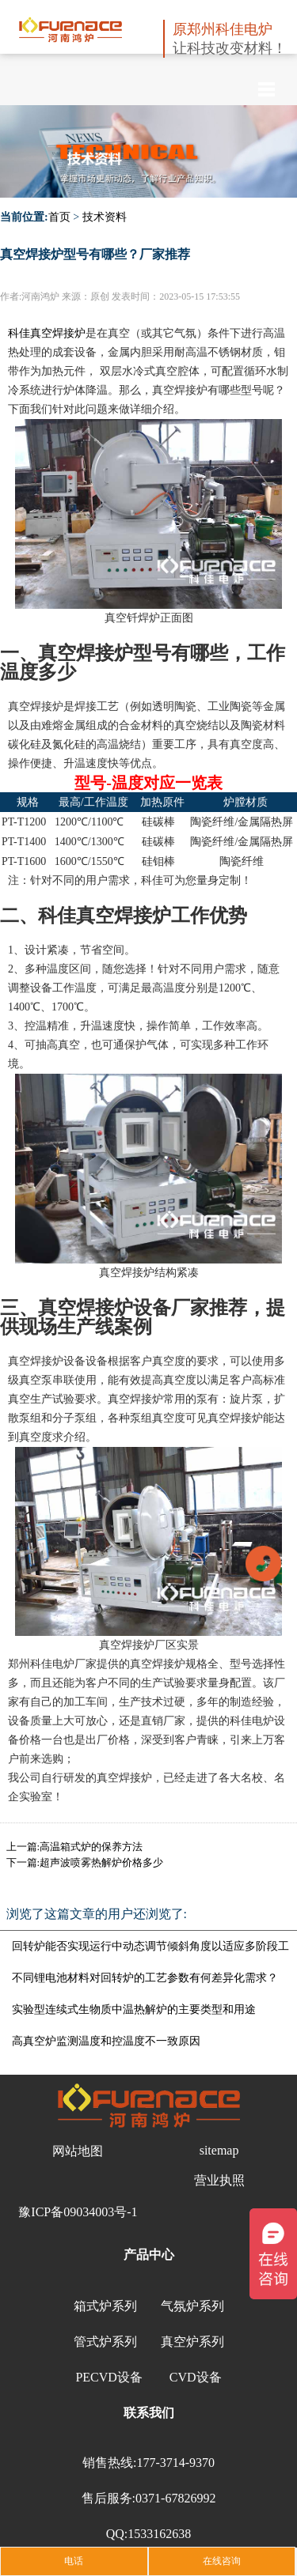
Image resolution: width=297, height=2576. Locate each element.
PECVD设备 (108, 2377)
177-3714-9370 (175, 2462)
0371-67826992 (175, 2498)
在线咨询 (222, 2561)
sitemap (219, 2150)
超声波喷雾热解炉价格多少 (101, 1862)
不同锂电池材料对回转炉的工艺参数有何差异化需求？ (145, 1978)
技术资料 (104, 217)
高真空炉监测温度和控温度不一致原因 (106, 2041)
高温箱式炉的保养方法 (91, 1847)
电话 (73, 2561)
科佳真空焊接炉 (47, 333)
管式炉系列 (105, 2341)
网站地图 (77, 2151)
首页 (59, 217)
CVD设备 (195, 2377)
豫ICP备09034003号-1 (77, 2212)
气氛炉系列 (192, 2306)
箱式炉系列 (105, 2306)
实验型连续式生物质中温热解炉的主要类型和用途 (134, 2009)
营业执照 (219, 2180)
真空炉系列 (192, 2341)
